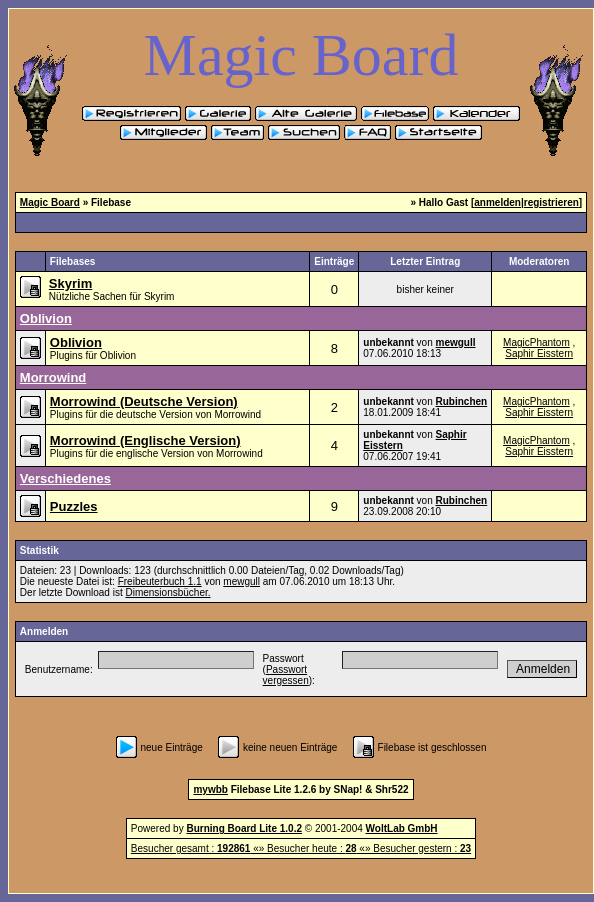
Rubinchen (462, 401)
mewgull (456, 342)
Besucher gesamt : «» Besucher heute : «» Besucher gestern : (301, 848)
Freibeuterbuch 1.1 (160, 581)
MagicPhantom (536, 342)
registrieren (551, 202)
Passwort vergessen (286, 675)
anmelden (497, 202)
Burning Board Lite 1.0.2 (244, 828)
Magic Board (50, 202)
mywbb (210, 789)
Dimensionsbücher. (167, 592)
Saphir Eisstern (539, 353)
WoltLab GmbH (402, 828)
